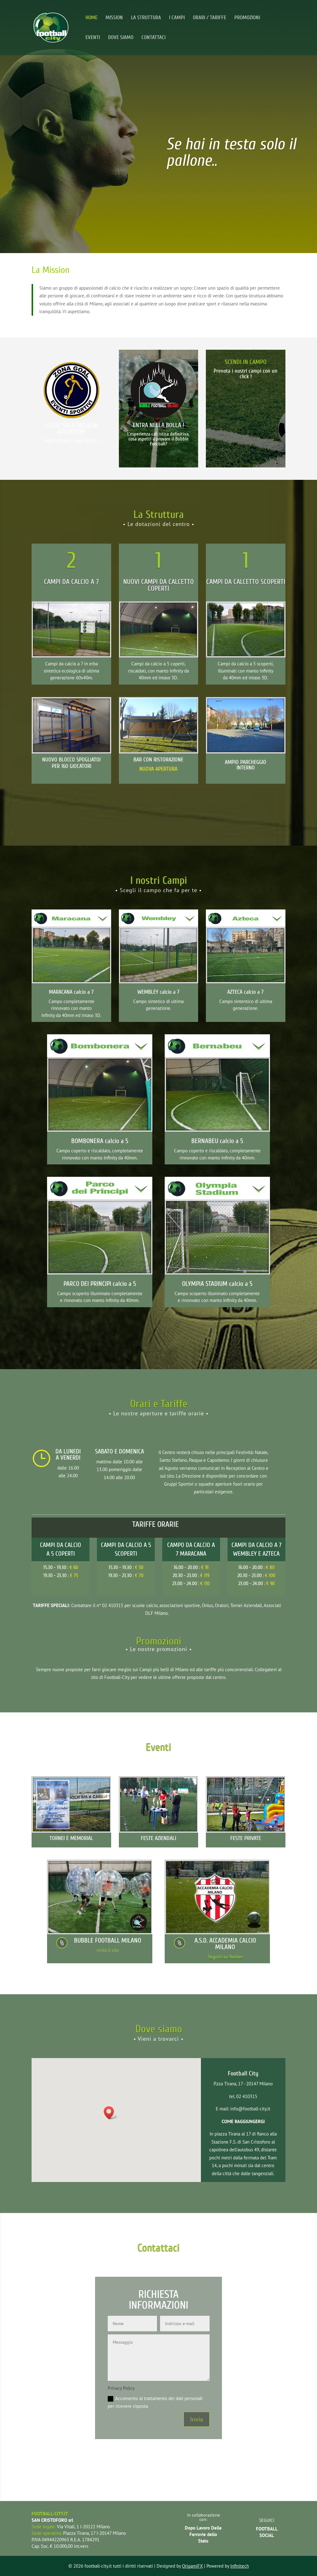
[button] (111, 2112)
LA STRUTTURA (146, 17)
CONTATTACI (153, 37)
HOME (91, 17)
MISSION (114, 17)
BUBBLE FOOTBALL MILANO (107, 1940)
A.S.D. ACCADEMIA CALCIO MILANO (225, 1944)
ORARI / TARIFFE (209, 17)
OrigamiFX (192, 2566)
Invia (196, 2419)
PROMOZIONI (247, 17)
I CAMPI (177, 17)
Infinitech (239, 2566)
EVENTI (92, 37)
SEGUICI (266, 2520)
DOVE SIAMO (120, 37)
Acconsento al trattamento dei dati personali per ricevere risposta (155, 2402)
